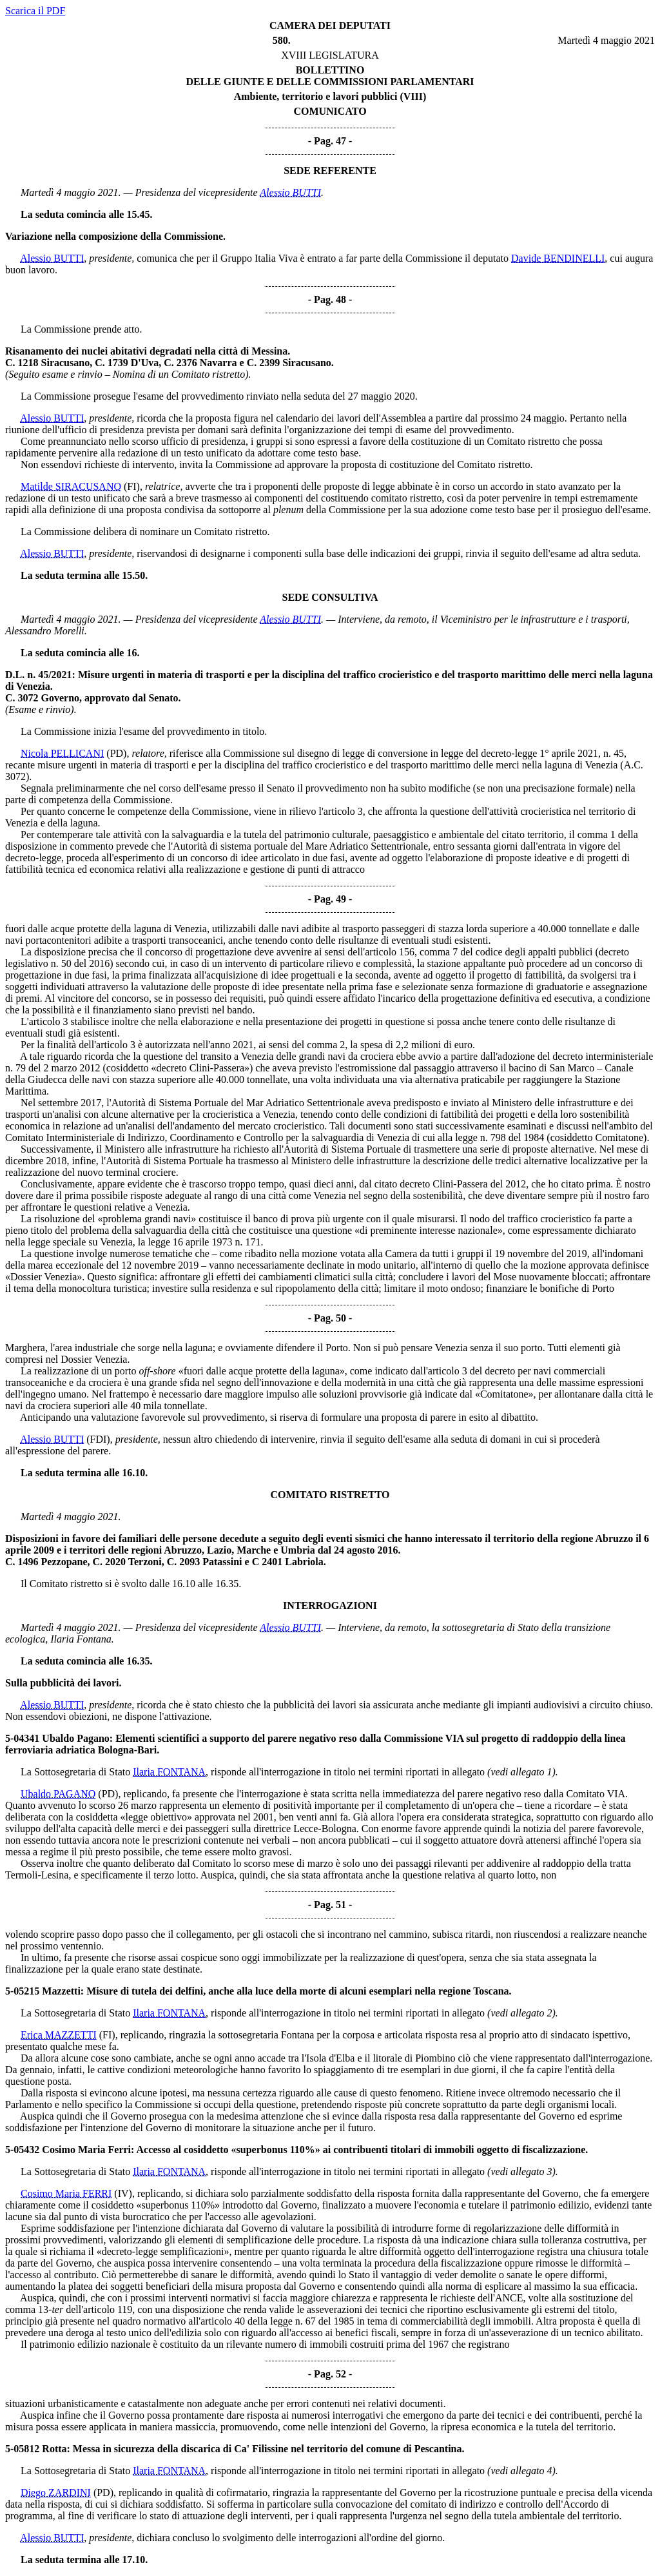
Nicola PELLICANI (62, 753)
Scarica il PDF (35, 10)
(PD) (116, 753)
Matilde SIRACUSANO (71, 486)
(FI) (132, 486)
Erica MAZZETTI (59, 2034)
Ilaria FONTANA (169, 1771)
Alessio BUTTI (290, 192)
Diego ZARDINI (56, 2492)
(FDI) (98, 1439)
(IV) (123, 2193)
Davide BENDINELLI (558, 258)
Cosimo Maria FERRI (66, 2193)
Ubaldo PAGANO (58, 1793)
